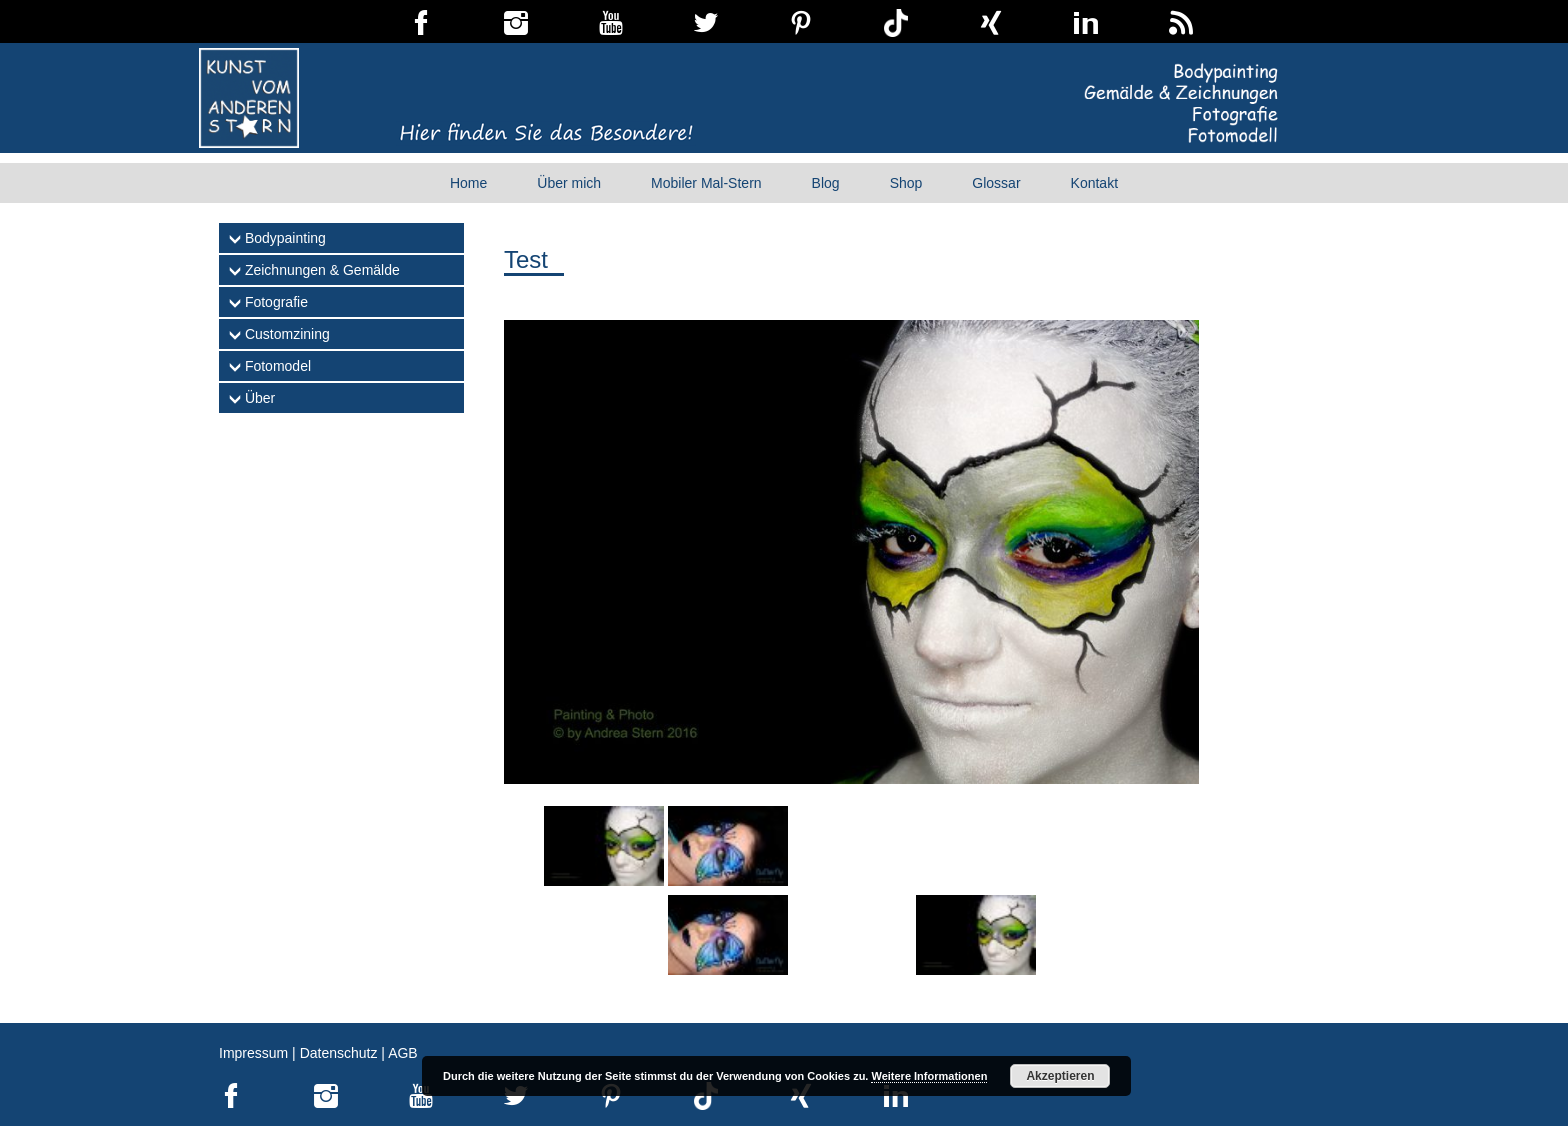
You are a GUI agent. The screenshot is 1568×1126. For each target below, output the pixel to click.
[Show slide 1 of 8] (604, 846)
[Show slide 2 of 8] (728, 846)
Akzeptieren (1060, 1076)
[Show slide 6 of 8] (728, 935)
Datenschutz (339, 1053)
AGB (403, 1053)
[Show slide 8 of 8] (976, 935)
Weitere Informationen (929, 1076)
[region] (851, 661)
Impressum (253, 1053)
